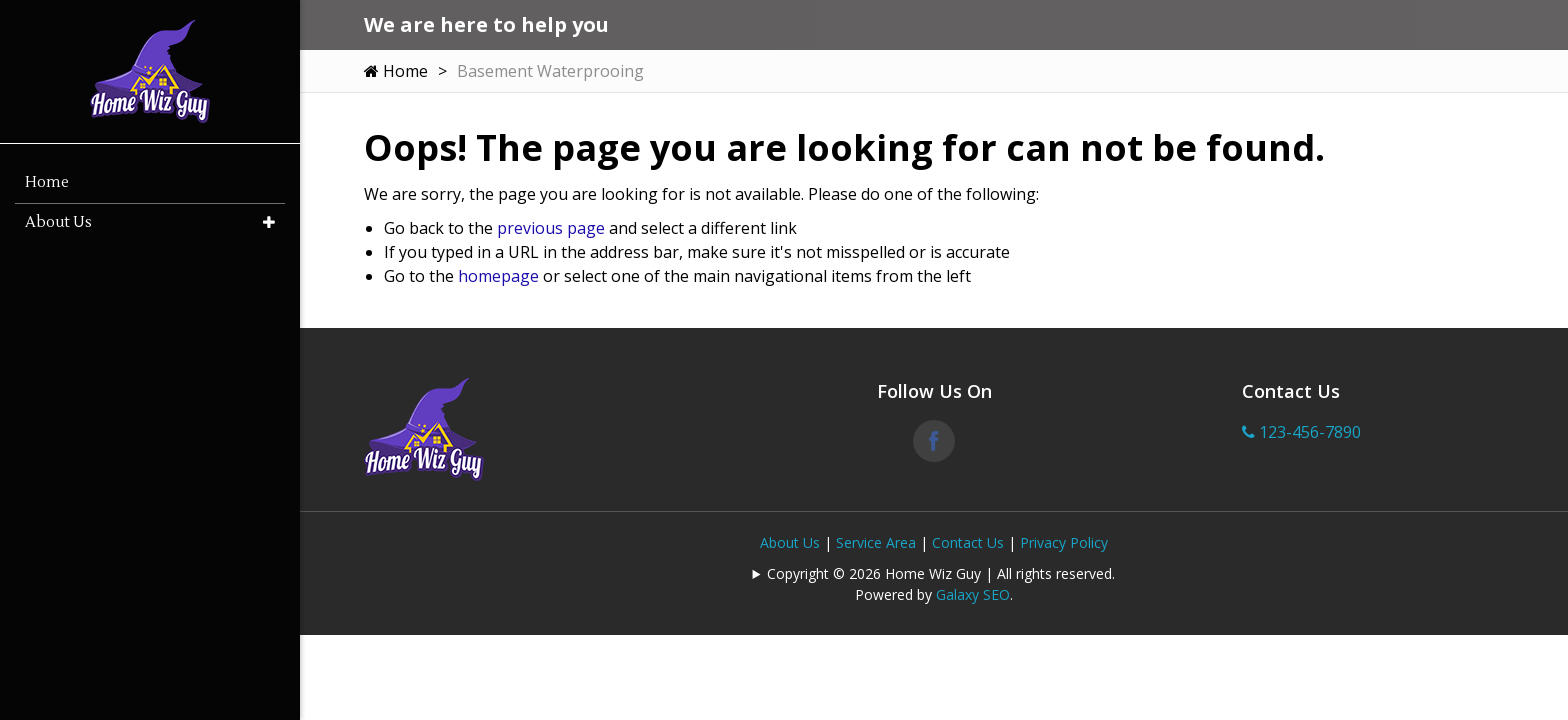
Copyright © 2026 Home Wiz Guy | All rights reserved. (941, 573)
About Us (790, 542)
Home (396, 71)
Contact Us (968, 542)
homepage (498, 276)
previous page (551, 228)
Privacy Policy (1064, 542)
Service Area (876, 542)
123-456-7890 (1301, 432)
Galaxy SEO (973, 594)
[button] (269, 222)
